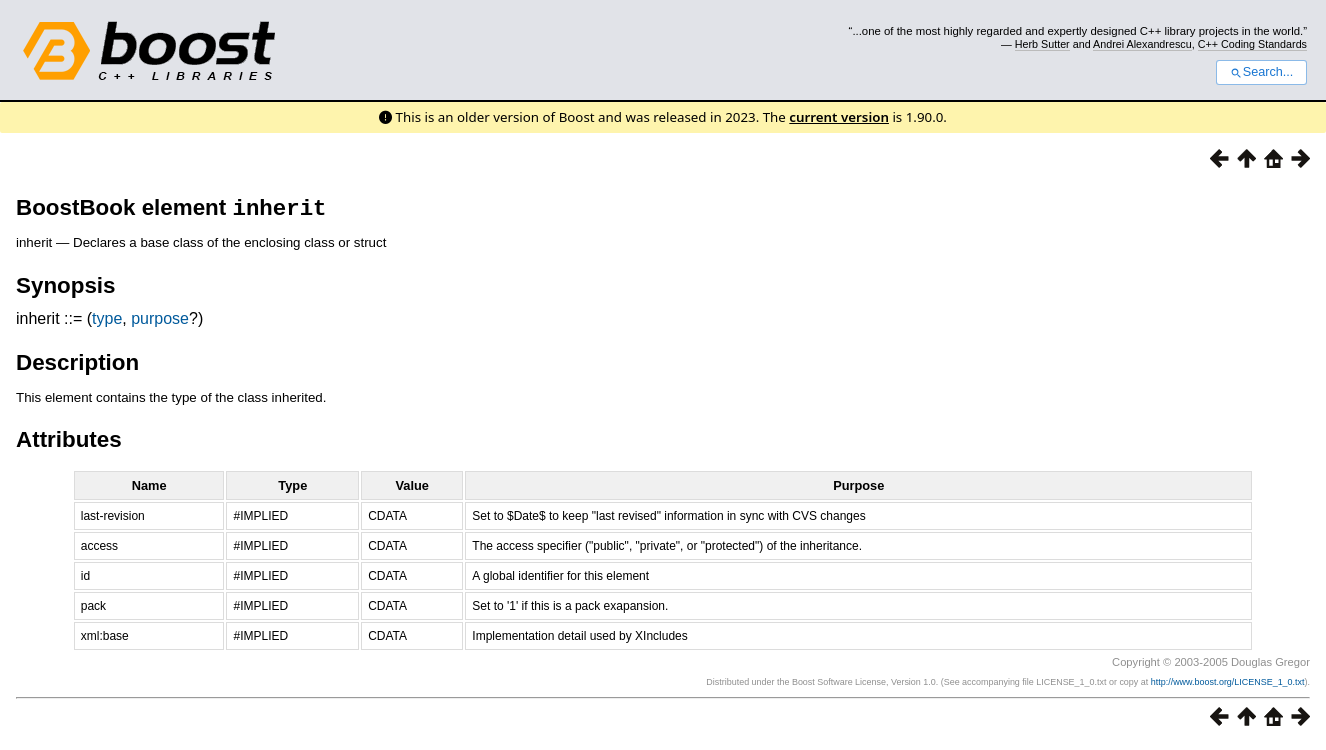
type (107, 322)
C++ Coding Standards (1252, 44)
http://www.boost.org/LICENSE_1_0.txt (1228, 686)
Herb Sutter (1042, 44)
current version (839, 117)
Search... (1261, 72)
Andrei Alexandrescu (1142, 44)
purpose (160, 322)
